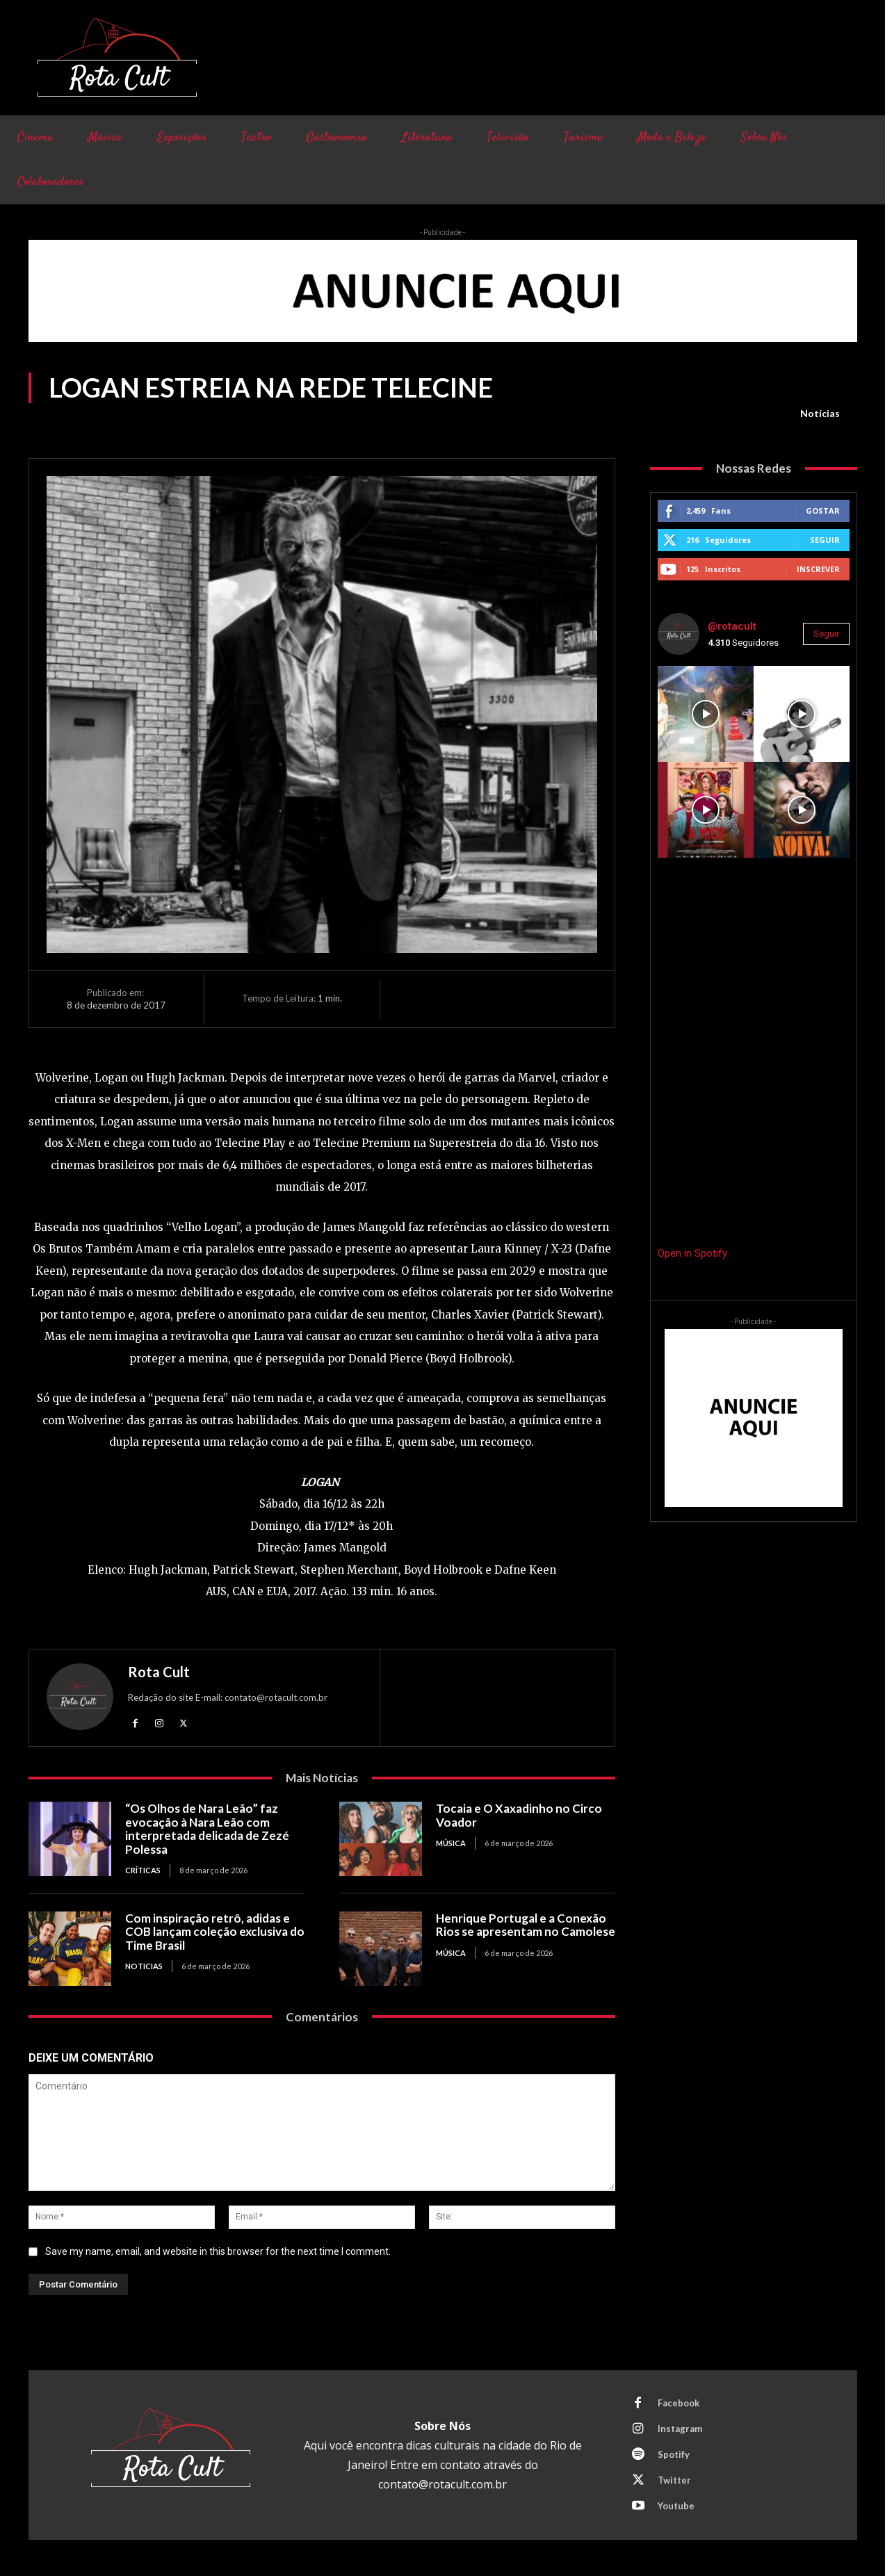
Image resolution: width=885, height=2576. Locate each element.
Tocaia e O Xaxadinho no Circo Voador (519, 1815)
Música (451, 1843)
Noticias (144, 1966)
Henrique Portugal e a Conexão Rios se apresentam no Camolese (525, 1925)
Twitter (674, 2480)
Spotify (674, 2454)
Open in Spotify (692, 1253)
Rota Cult (159, 1671)
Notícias (820, 414)
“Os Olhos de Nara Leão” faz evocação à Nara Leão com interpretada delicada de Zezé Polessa (207, 1829)
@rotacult (732, 626)
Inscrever (818, 569)
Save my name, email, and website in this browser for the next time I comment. (218, 2251)
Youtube (676, 2505)
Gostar (823, 510)
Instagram (680, 2428)
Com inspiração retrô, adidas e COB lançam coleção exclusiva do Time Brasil (215, 1932)
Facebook (678, 2402)
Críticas (143, 1870)
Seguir (825, 540)
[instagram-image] (706, 714)
